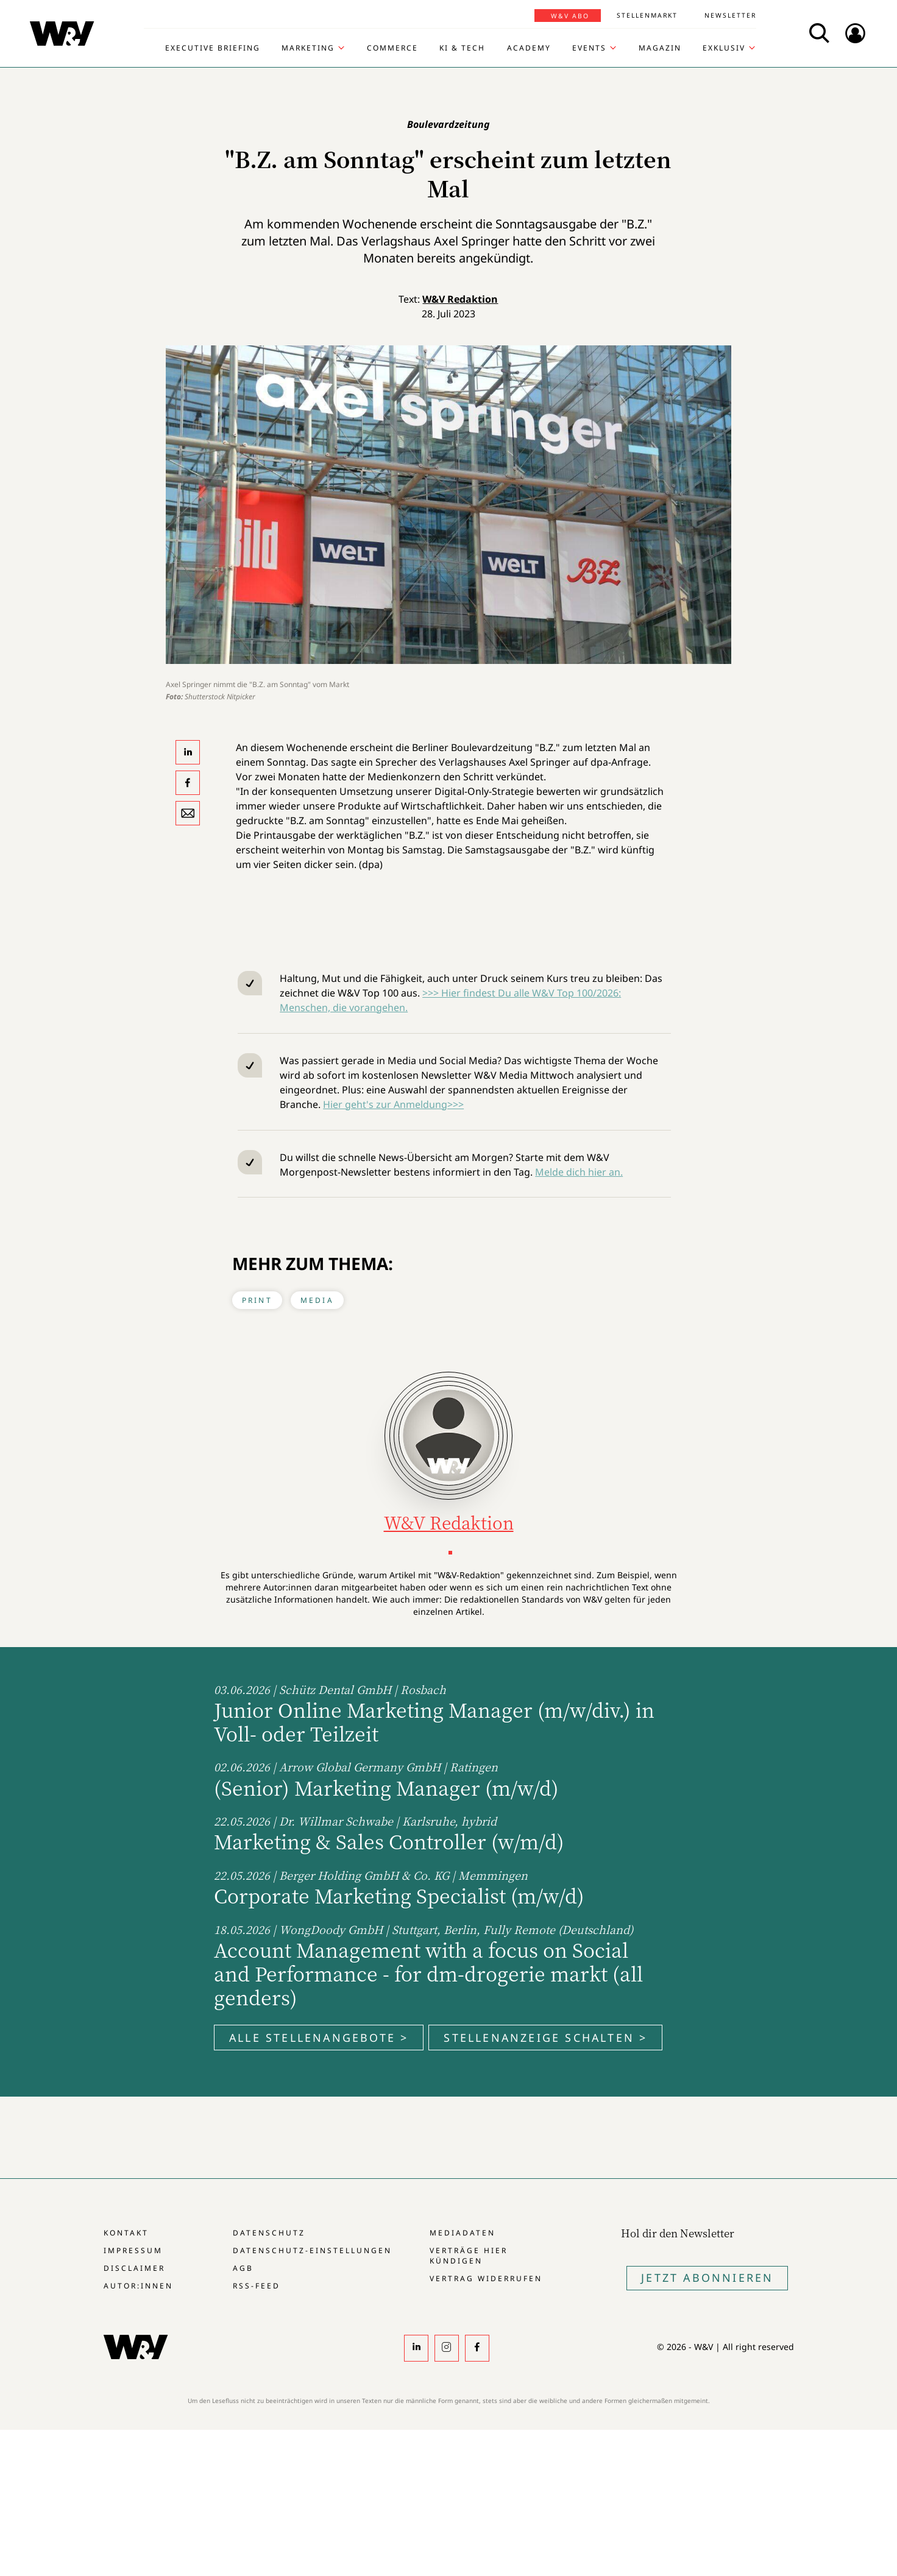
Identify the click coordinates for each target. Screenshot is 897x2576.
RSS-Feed (256, 2286)
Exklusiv (724, 48)
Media (317, 1300)
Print (257, 1300)
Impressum (133, 2250)
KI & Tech (462, 48)
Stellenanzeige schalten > (545, 2037)
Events (589, 48)
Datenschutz (269, 2233)
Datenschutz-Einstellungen (312, 2250)
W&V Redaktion (460, 299)
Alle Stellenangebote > (318, 2037)
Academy (529, 48)
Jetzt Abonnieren (707, 2277)
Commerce (392, 48)
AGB (243, 2268)
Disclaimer (134, 2268)
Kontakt (126, 2233)
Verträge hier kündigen (469, 2255)
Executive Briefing (212, 48)
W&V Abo (570, 16)
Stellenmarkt (647, 15)
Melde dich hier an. (579, 1172)
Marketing (308, 48)
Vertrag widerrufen (486, 2278)
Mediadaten (462, 2233)
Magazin (660, 48)
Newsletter (730, 15)
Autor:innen (138, 2286)
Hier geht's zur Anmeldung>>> (393, 1104)
